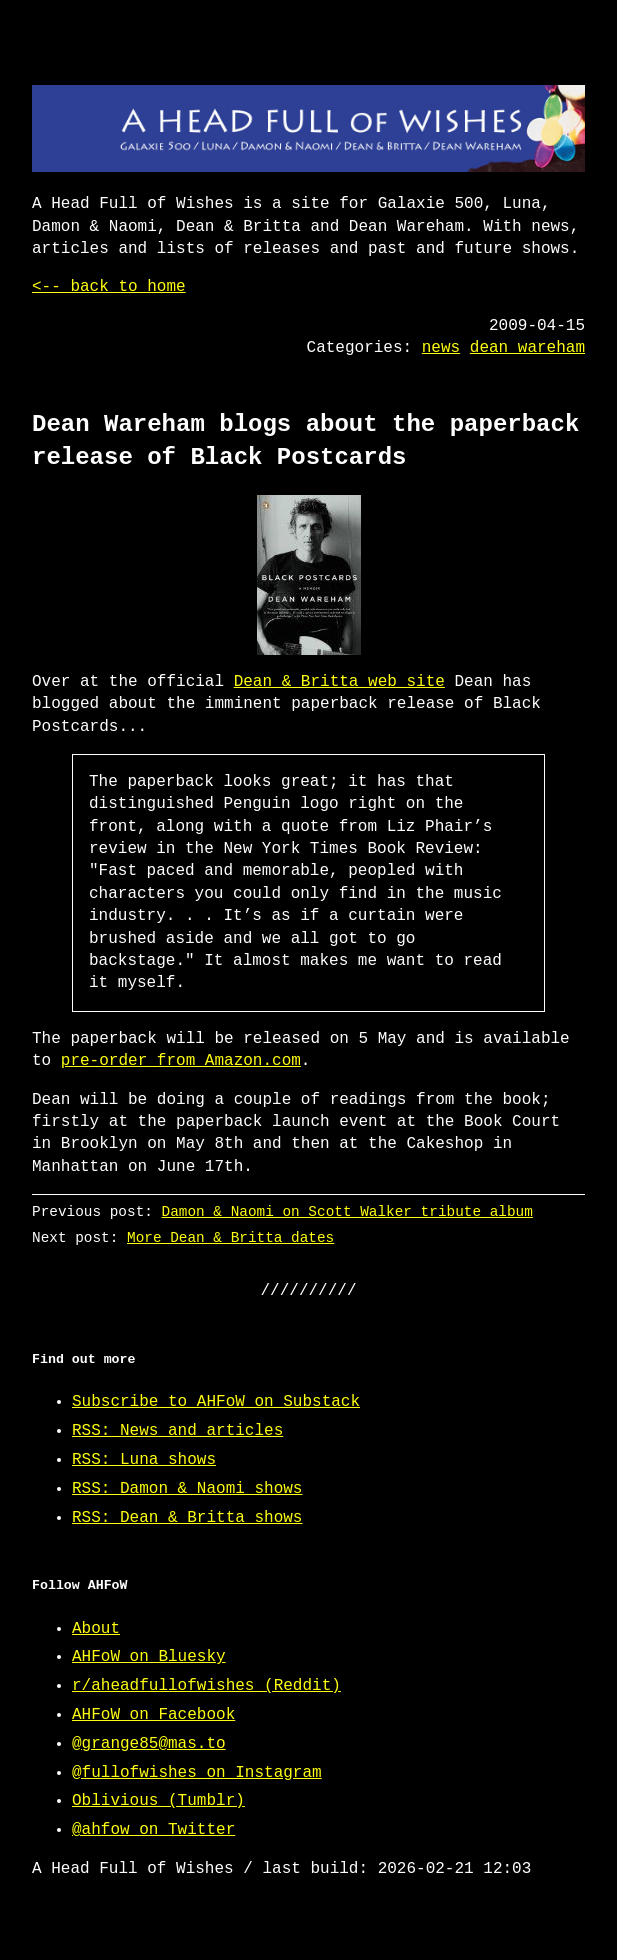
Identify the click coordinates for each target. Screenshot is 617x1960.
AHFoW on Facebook (153, 1715)
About (96, 1629)
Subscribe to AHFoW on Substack (216, 1402)
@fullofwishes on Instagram (197, 1773)
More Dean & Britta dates (230, 1237)
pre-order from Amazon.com (181, 1061)
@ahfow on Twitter (153, 1830)
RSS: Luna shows (144, 1460)
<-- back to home (109, 287)
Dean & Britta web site (339, 682)
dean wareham (527, 348)
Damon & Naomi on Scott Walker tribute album (347, 1211)
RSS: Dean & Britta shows (187, 1518)
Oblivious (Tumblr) (158, 1801)
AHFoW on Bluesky (149, 1657)
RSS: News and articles (177, 1431)
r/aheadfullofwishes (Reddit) (206, 1686)
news (441, 348)
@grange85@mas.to (149, 1744)
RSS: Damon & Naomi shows (187, 1489)
